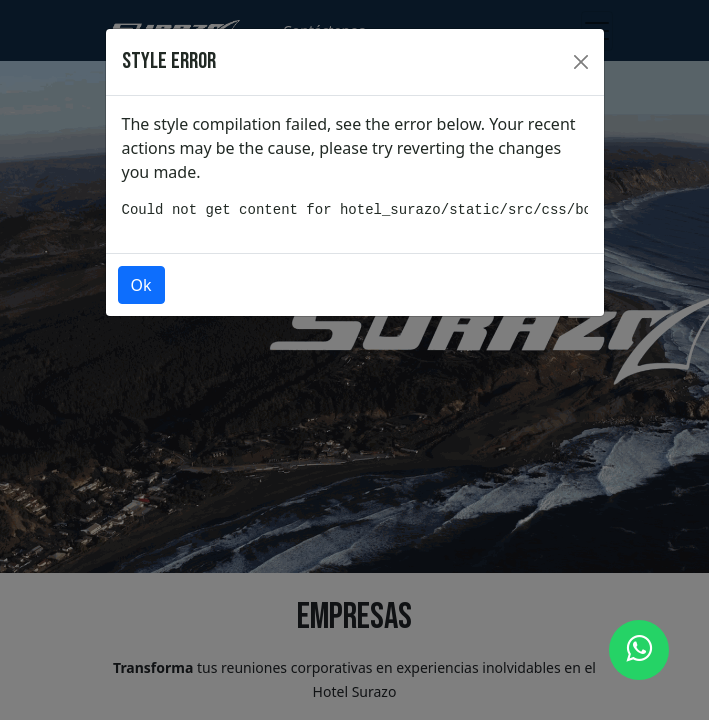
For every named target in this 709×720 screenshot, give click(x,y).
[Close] (581, 62)
